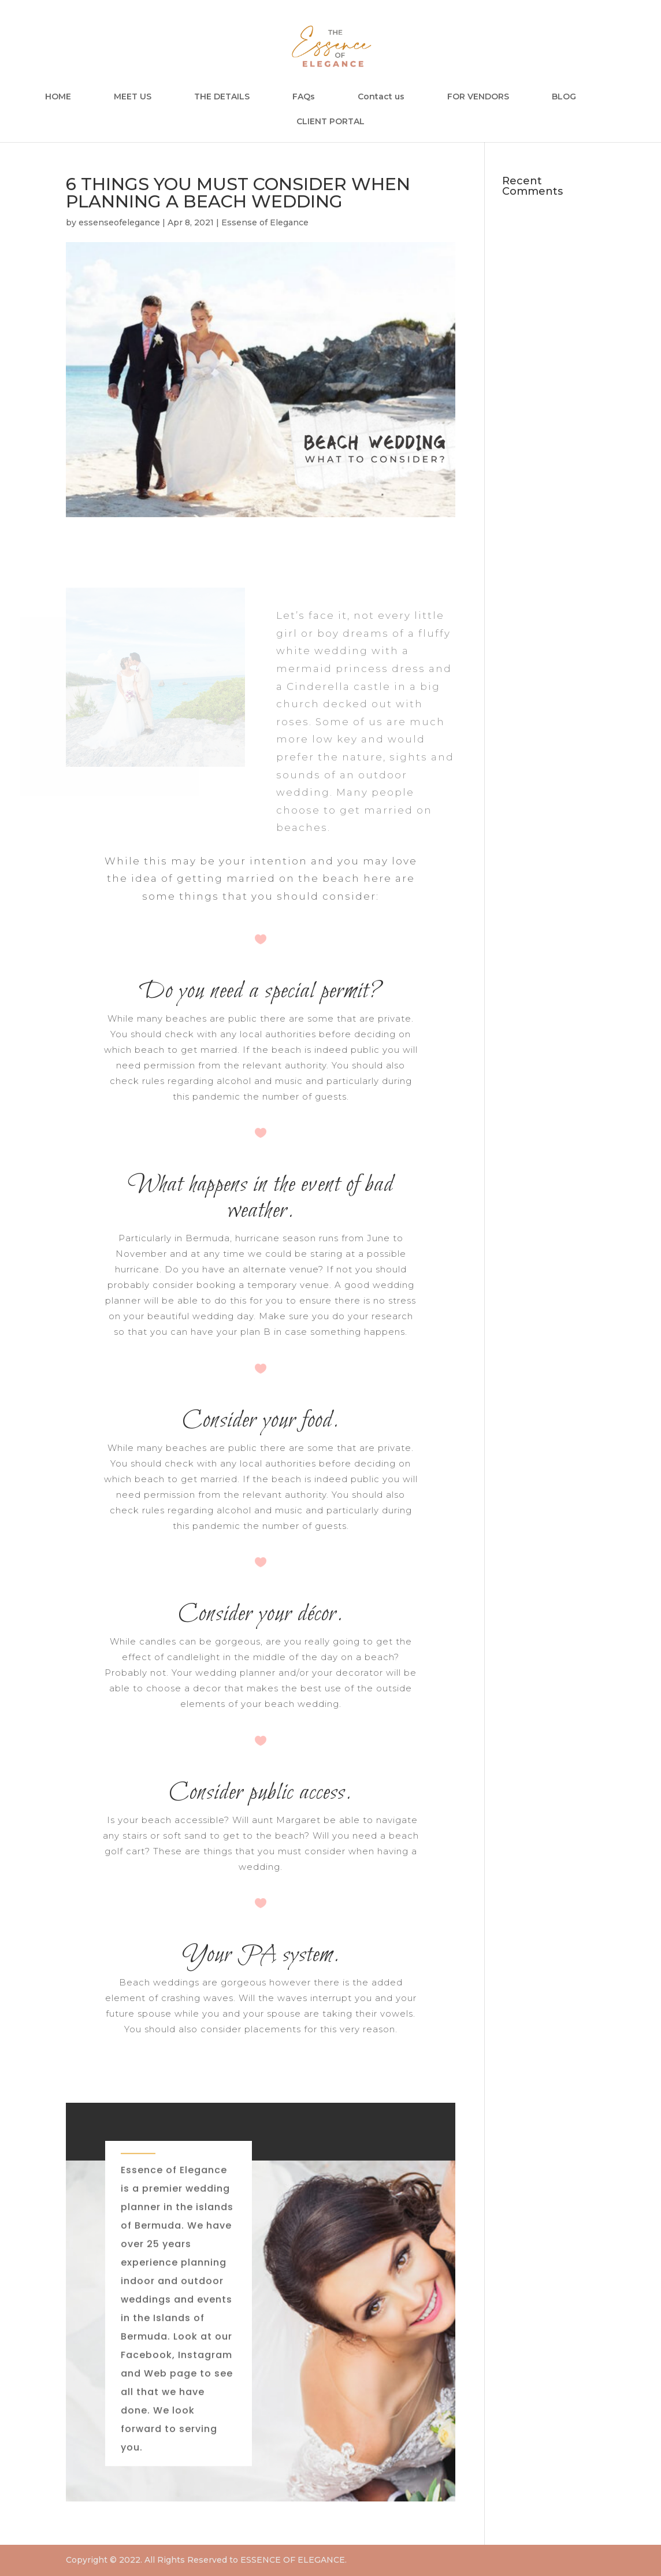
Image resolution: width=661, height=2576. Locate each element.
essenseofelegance (119, 222)
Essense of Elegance (265, 222)
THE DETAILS (222, 97)
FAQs (303, 97)
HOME (58, 97)
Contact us (381, 97)
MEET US (132, 97)
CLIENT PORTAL (330, 122)
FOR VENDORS (478, 97)
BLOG (564, 97)
